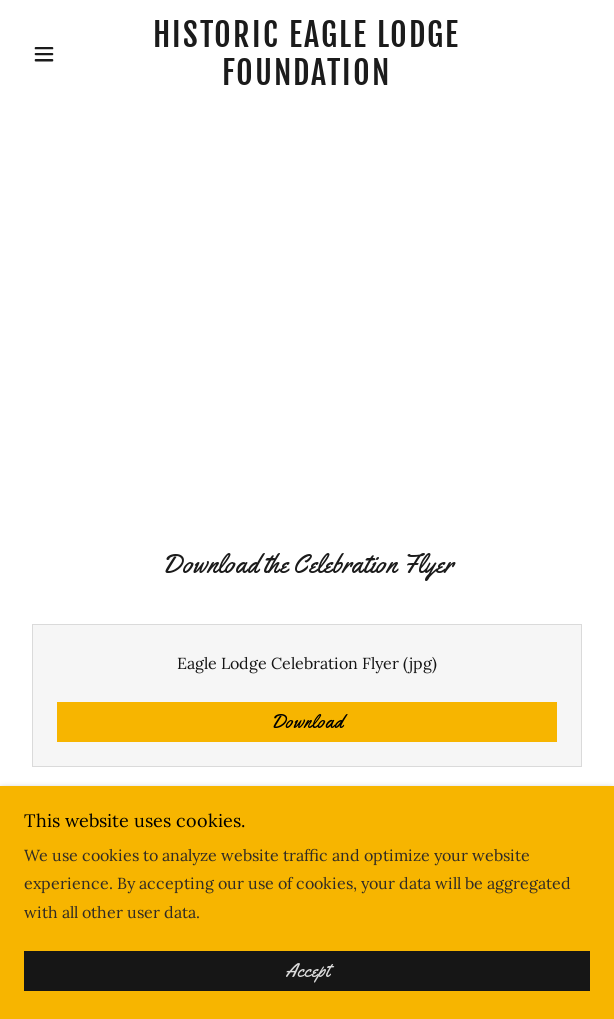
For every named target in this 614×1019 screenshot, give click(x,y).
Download (307, 722)
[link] (307, 54)
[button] (66, 54)
